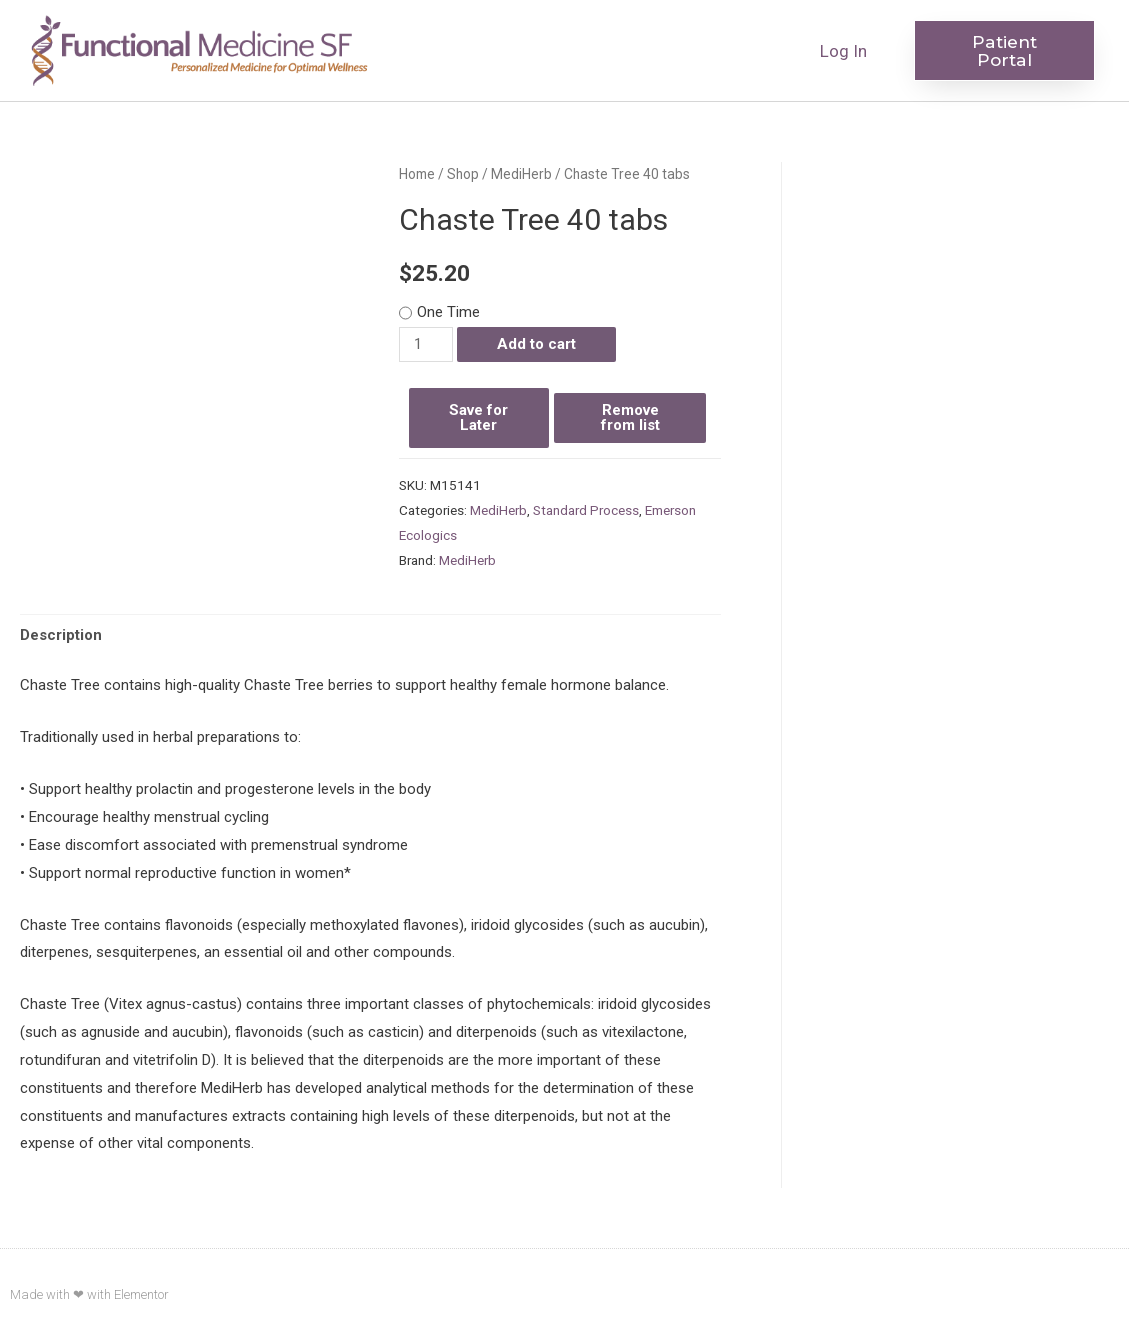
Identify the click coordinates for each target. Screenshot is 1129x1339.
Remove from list (630, 417)
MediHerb (521, 174)
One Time (448, 312)
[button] (1004, 51)
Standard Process (586, 510)
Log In (843, 51)
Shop (463, 174)
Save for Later (478, 417)
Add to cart (536, 344)
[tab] (61, 636)
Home (417, 174)
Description (61, 635)
